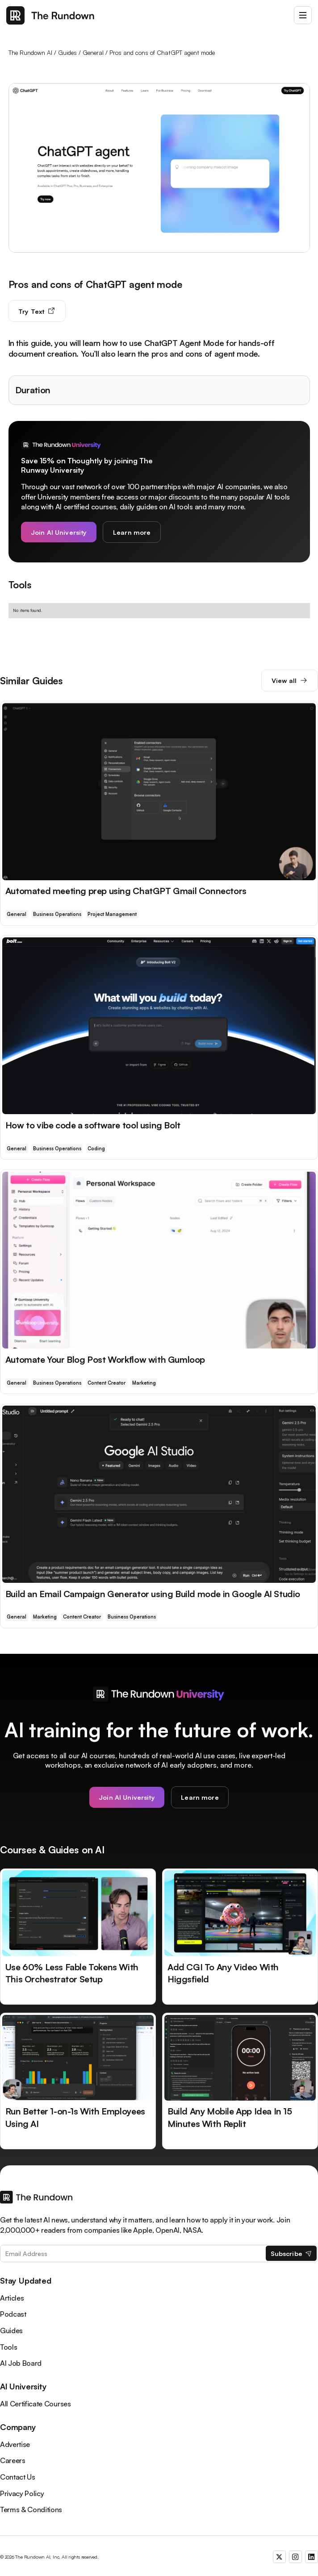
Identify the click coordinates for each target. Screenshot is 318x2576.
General (93, 52)
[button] (303, 15)
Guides (67, 52)
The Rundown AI (30, 52)
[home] (50, 15)
